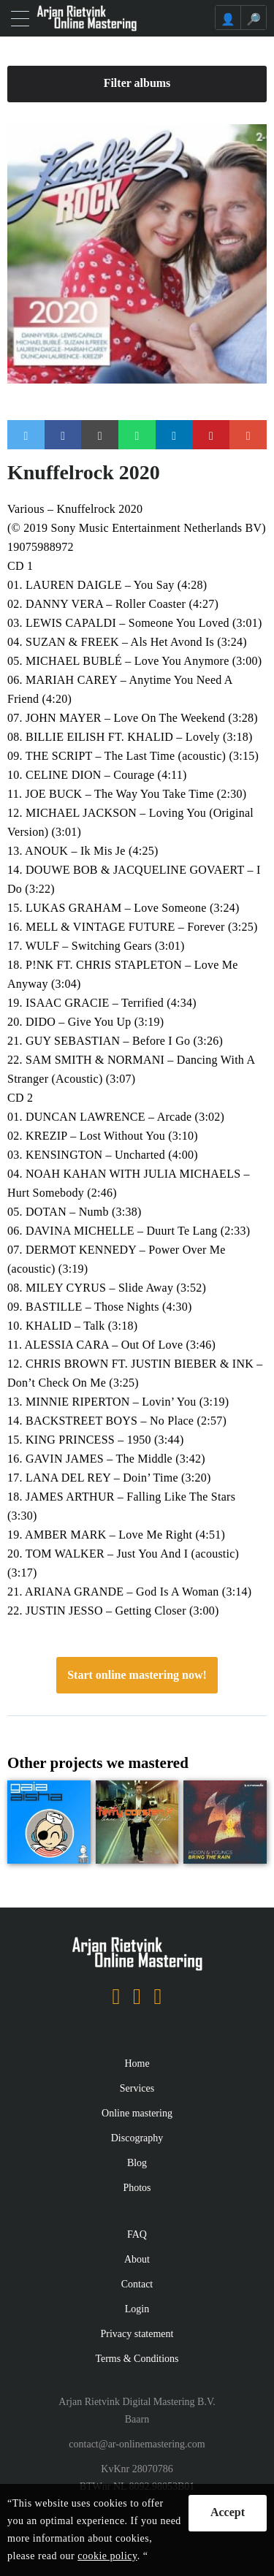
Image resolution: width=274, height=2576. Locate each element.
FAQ (137, 2234)
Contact (137, 2284)
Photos (137, 2187)
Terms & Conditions (136, 2358)
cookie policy (107, 2555)
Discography (137, 2138)
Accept (227, 2512)
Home (136, 2063)
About (137, 2259)
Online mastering (137, 2113)
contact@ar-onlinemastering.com (137, 2444)
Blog (137, 2162)
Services (137, 2088)
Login (137, 2308)
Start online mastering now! (137, 1675)
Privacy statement (137, 2333)
